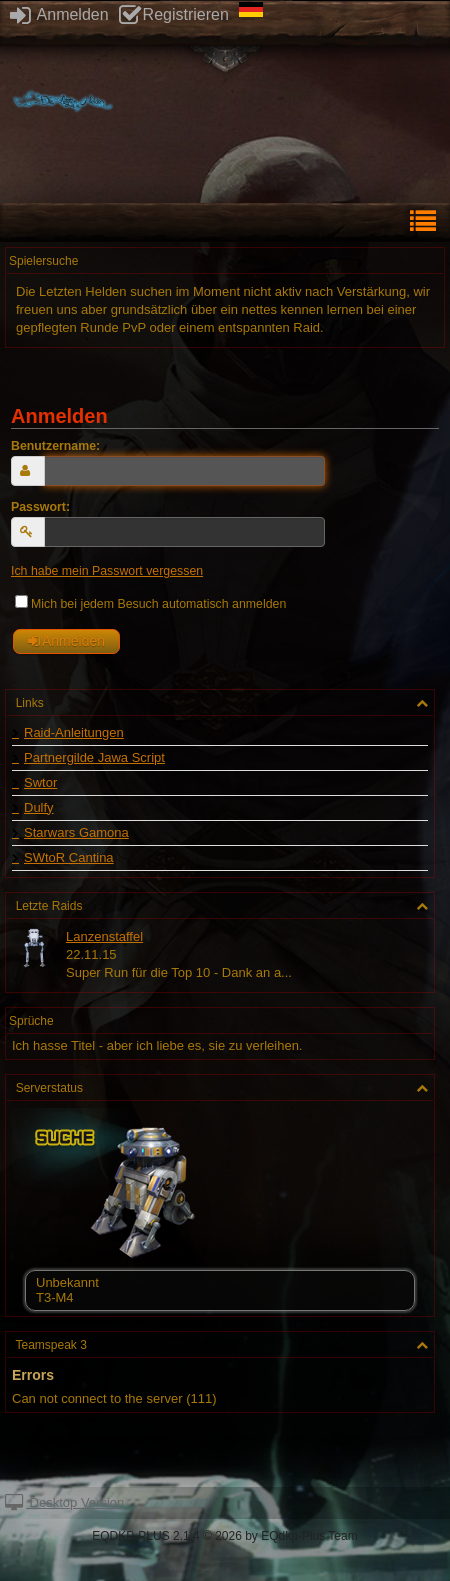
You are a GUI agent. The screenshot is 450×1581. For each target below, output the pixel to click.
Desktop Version (64, 1502)
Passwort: (40, 507)
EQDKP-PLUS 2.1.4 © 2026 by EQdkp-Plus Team (224, 1536)
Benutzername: (55, 446)
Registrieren (174, 14)
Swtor (40, 783)
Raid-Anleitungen (74, 733)
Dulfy (39, 808)
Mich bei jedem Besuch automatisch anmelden (150, 604)
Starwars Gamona (76, 833)
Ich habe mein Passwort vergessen (107, 571)
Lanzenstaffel (104, 936)
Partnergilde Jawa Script (94, 758)
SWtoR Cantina (69, 858)
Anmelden (59, 14)
